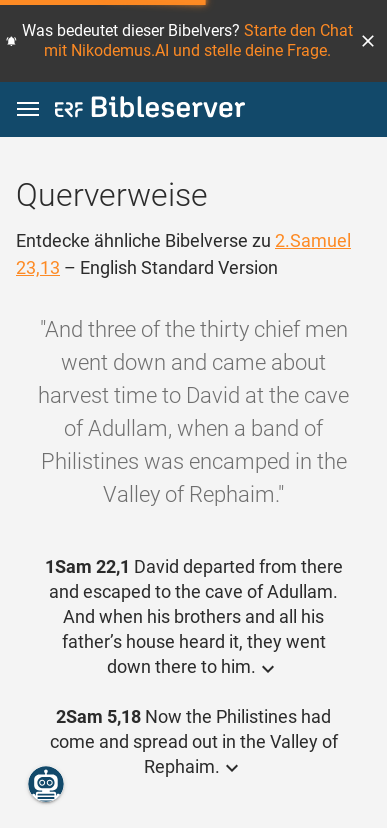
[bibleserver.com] (150, 110)
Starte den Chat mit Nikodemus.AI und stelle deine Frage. (198, 40)
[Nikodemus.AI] (46, 784)
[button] (368, 41)
